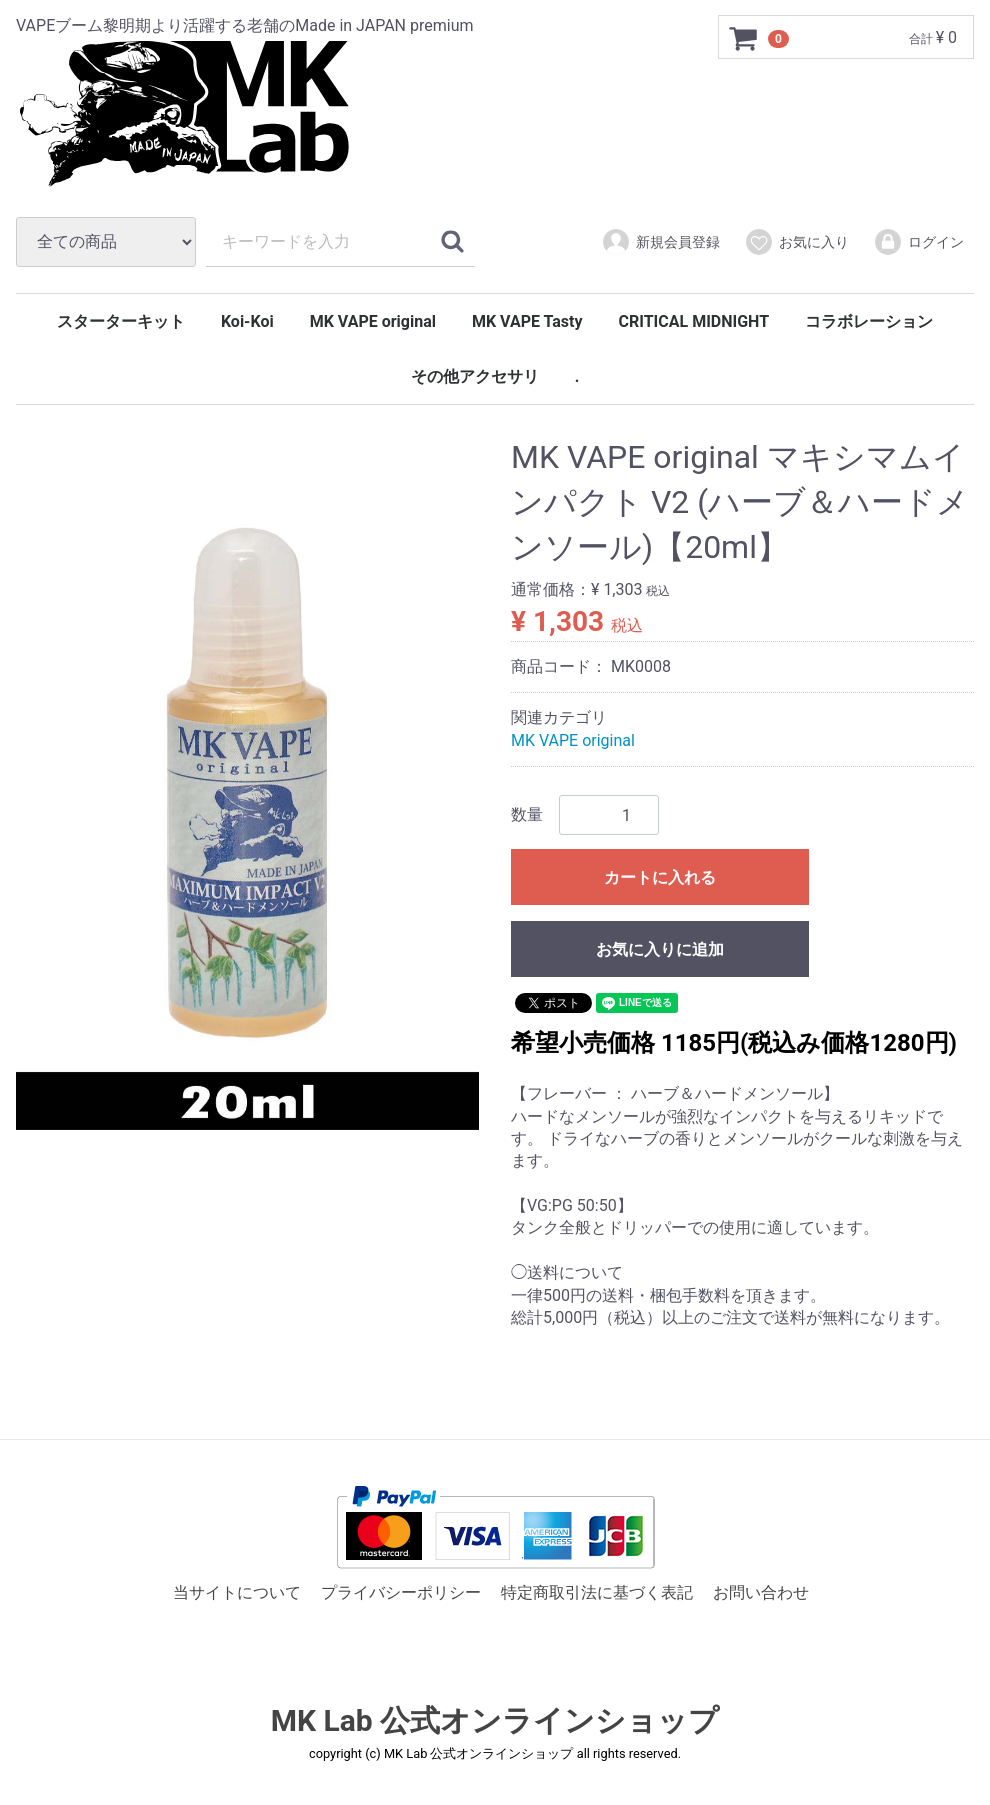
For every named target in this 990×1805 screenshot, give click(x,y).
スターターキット (121, 321)
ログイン (918, 242)
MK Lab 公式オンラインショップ (495, 1721)
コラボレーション (869, 321)
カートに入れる (660, 877)
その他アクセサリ (475, 376)
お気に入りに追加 (660, 949)
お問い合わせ (761, 1592)
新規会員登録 (660, 242)
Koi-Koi (247, 321)
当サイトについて (237, 1592)
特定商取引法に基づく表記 (597, 1592)
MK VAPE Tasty (527, 321)
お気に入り (796, 242)
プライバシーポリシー (401, 1592)
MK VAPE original (373, 321)
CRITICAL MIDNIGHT (694, 321)
